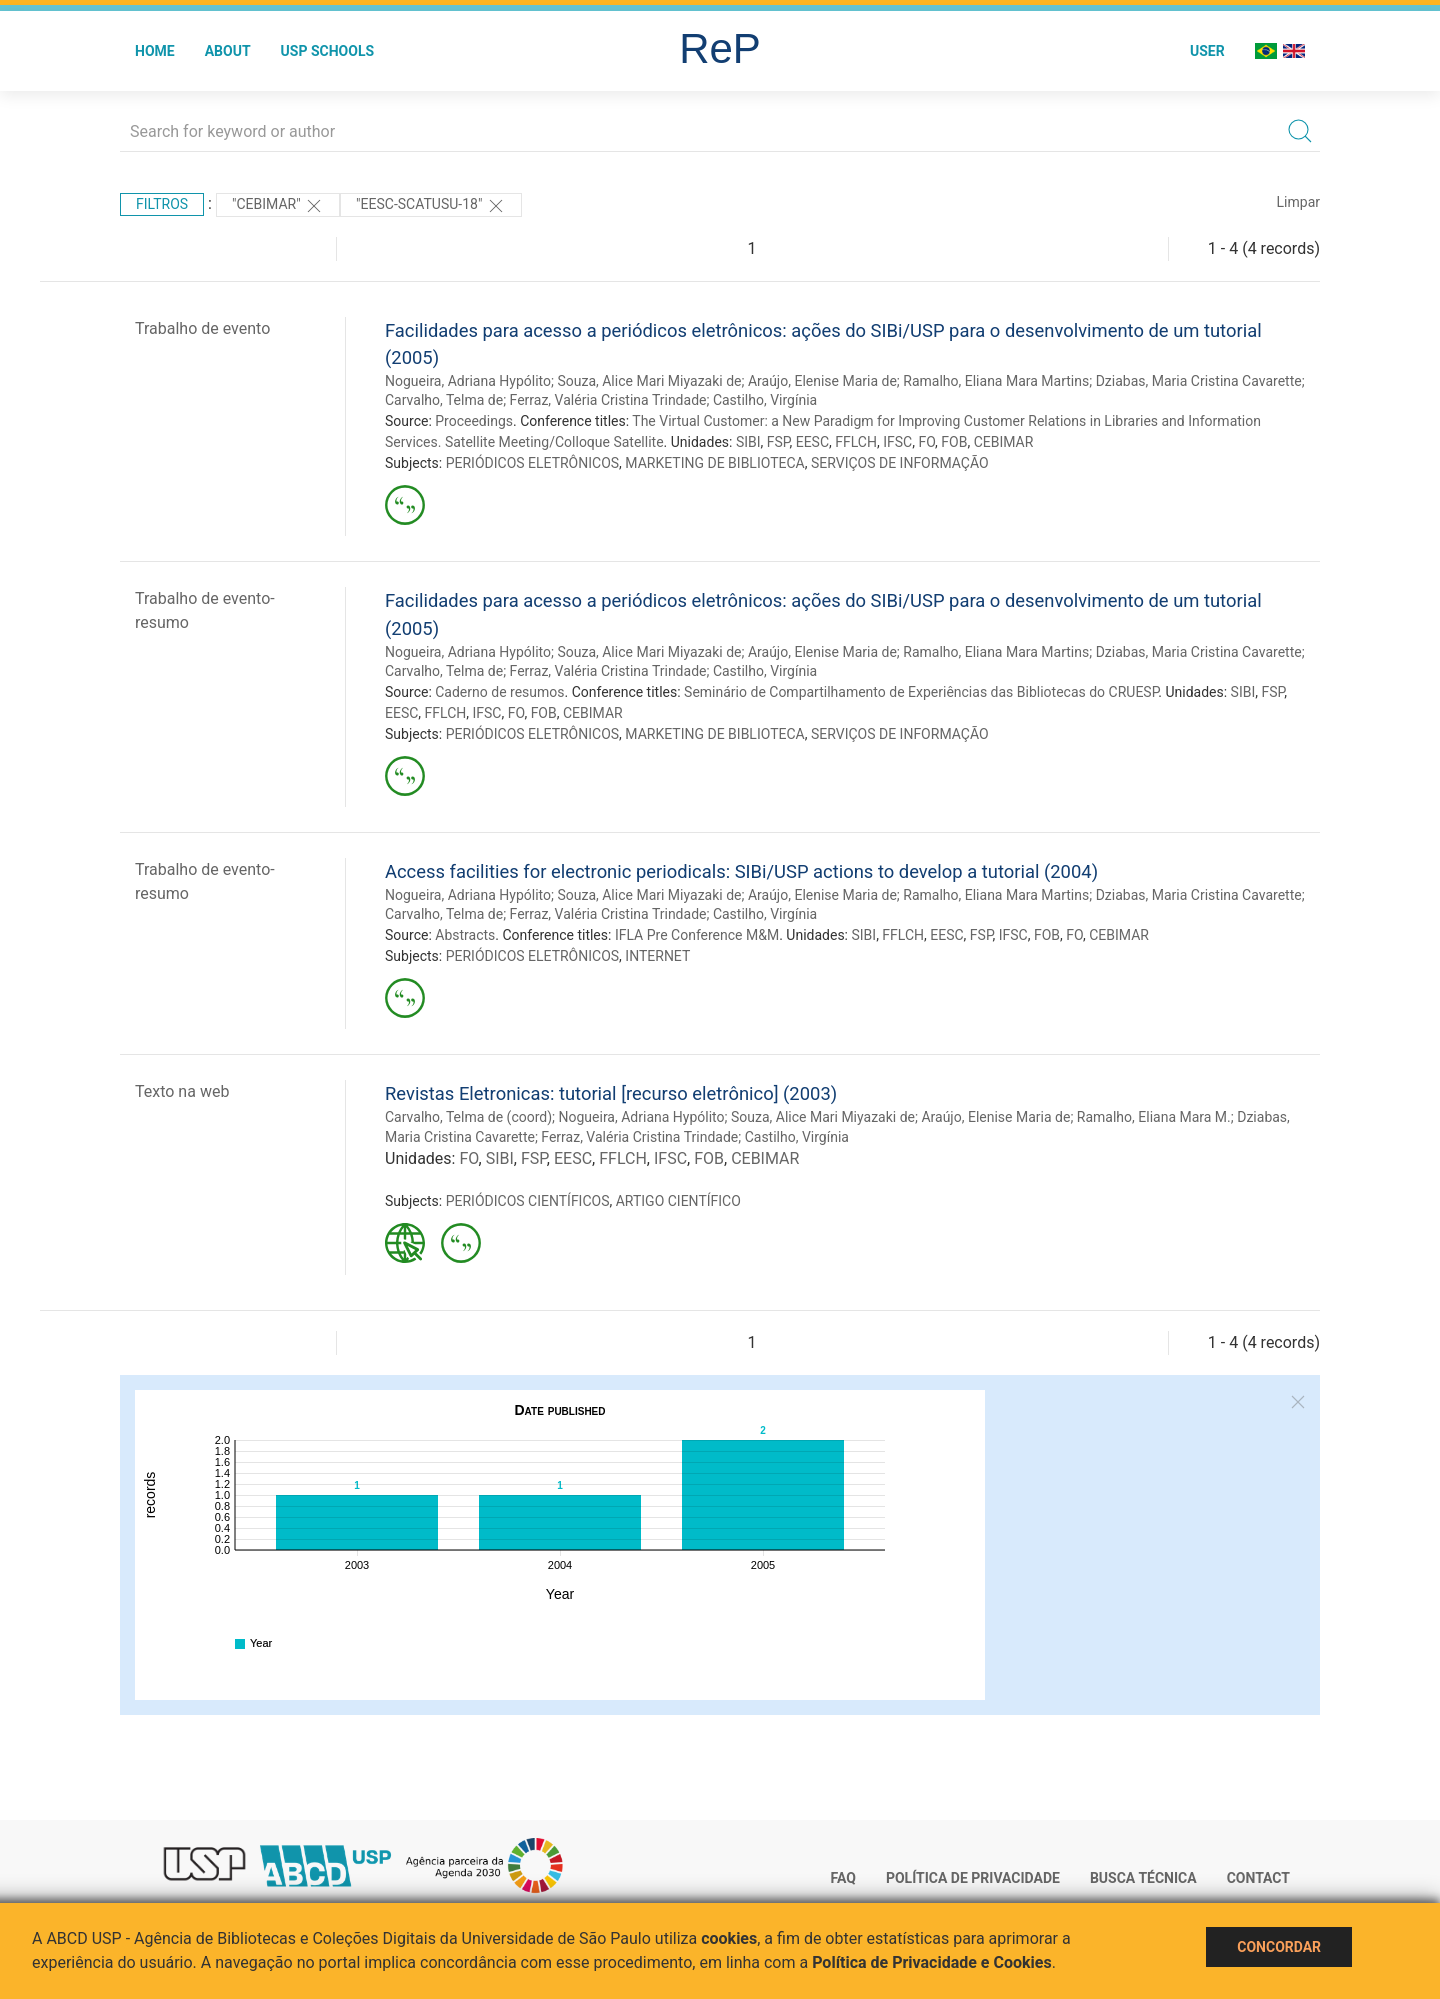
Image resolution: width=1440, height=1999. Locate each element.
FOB (954, 442)
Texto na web (182, 1091)
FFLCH (856, 442)
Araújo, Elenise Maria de (822, 381)
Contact (1258, 1878)
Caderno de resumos (499, 692)
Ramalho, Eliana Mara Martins (996, 381)
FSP (778, 442)
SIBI (748, 442)
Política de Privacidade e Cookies (932, 1962)
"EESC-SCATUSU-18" (431, 206)
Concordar (1279, 1947)
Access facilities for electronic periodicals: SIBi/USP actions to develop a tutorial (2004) (741, 871)
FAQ (843, 1878)
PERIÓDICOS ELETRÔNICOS (532, 463)
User (1207, 51)
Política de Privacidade (973, 1878)
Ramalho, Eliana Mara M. (1154, 1117)
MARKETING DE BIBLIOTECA (714, 463)
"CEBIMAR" (278, 206)
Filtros (162, 204)
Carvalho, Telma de (444, 400)
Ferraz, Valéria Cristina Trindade (608, 400)
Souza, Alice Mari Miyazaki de (649, 381)
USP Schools (328, 51)
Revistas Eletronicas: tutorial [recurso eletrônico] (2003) (611, 1093)
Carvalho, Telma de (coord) (468, 1117)
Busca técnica (1143, 1878)
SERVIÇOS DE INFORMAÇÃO (900, 463)
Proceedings (474, 421)
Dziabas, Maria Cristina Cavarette (1199, 381)
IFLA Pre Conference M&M (697, 935)
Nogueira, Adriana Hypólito (468, 381)
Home (155, 51)
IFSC (897, 442)
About (228, 51)
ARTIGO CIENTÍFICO (678, 1201)
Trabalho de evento (202, 328)
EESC (812, 442)
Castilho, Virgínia (765, 400)
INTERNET (657, 956)
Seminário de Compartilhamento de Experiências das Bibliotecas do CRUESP (921, 692)
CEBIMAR (1004, 442)
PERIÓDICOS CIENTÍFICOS (528, 1201)
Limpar (1298, 202)
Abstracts (465, 935)
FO (926, 442)
